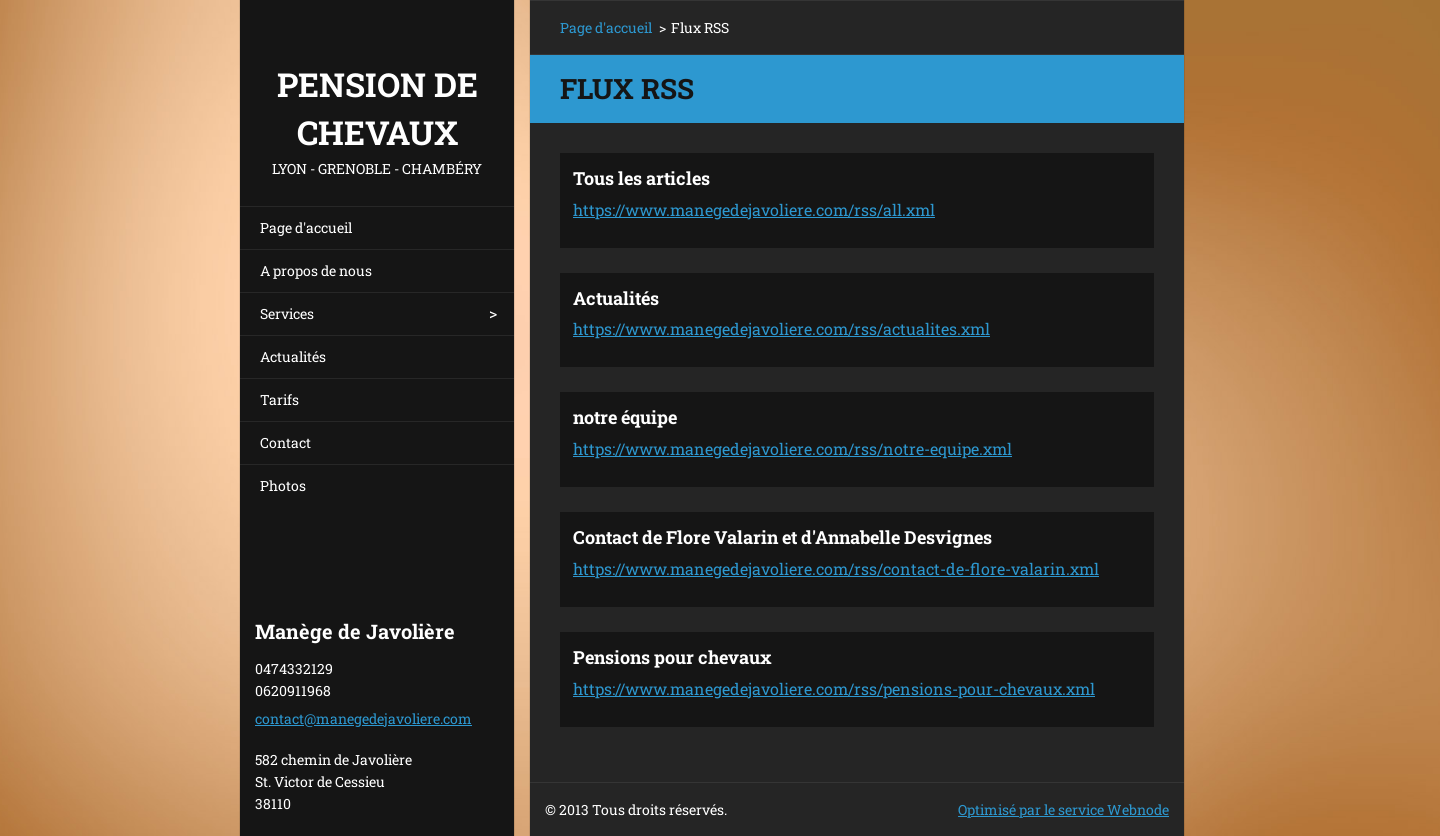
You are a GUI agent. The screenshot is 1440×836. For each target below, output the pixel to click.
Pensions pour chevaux (672, 657)
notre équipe (625, 417)
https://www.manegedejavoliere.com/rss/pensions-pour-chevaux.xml (834, 688)
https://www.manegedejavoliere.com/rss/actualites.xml (781, 328)
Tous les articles (641, 178)
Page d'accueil (306, 227)
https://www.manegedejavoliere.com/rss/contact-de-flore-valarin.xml (836, 568)
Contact (285, 442)
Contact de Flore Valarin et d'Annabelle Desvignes (782, 537)
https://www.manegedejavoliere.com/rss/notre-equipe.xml (792, 448)
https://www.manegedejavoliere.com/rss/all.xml (754, 209)
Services (287, 313)
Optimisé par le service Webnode (1063, 809)
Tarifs (279, 399)
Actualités (293, 356)
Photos (283, 485)
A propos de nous (316, 270)
